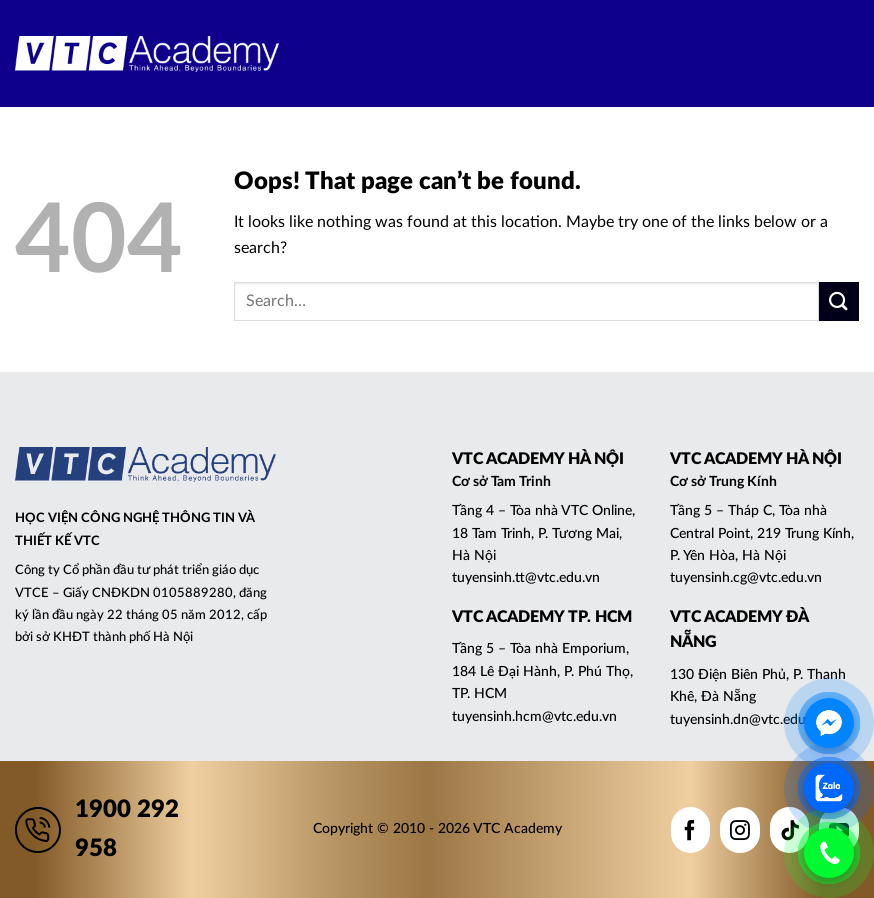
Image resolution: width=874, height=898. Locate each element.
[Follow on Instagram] (740, 830)
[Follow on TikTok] (790, 830)
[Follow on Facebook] (691, 830)
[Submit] (839, 301)
